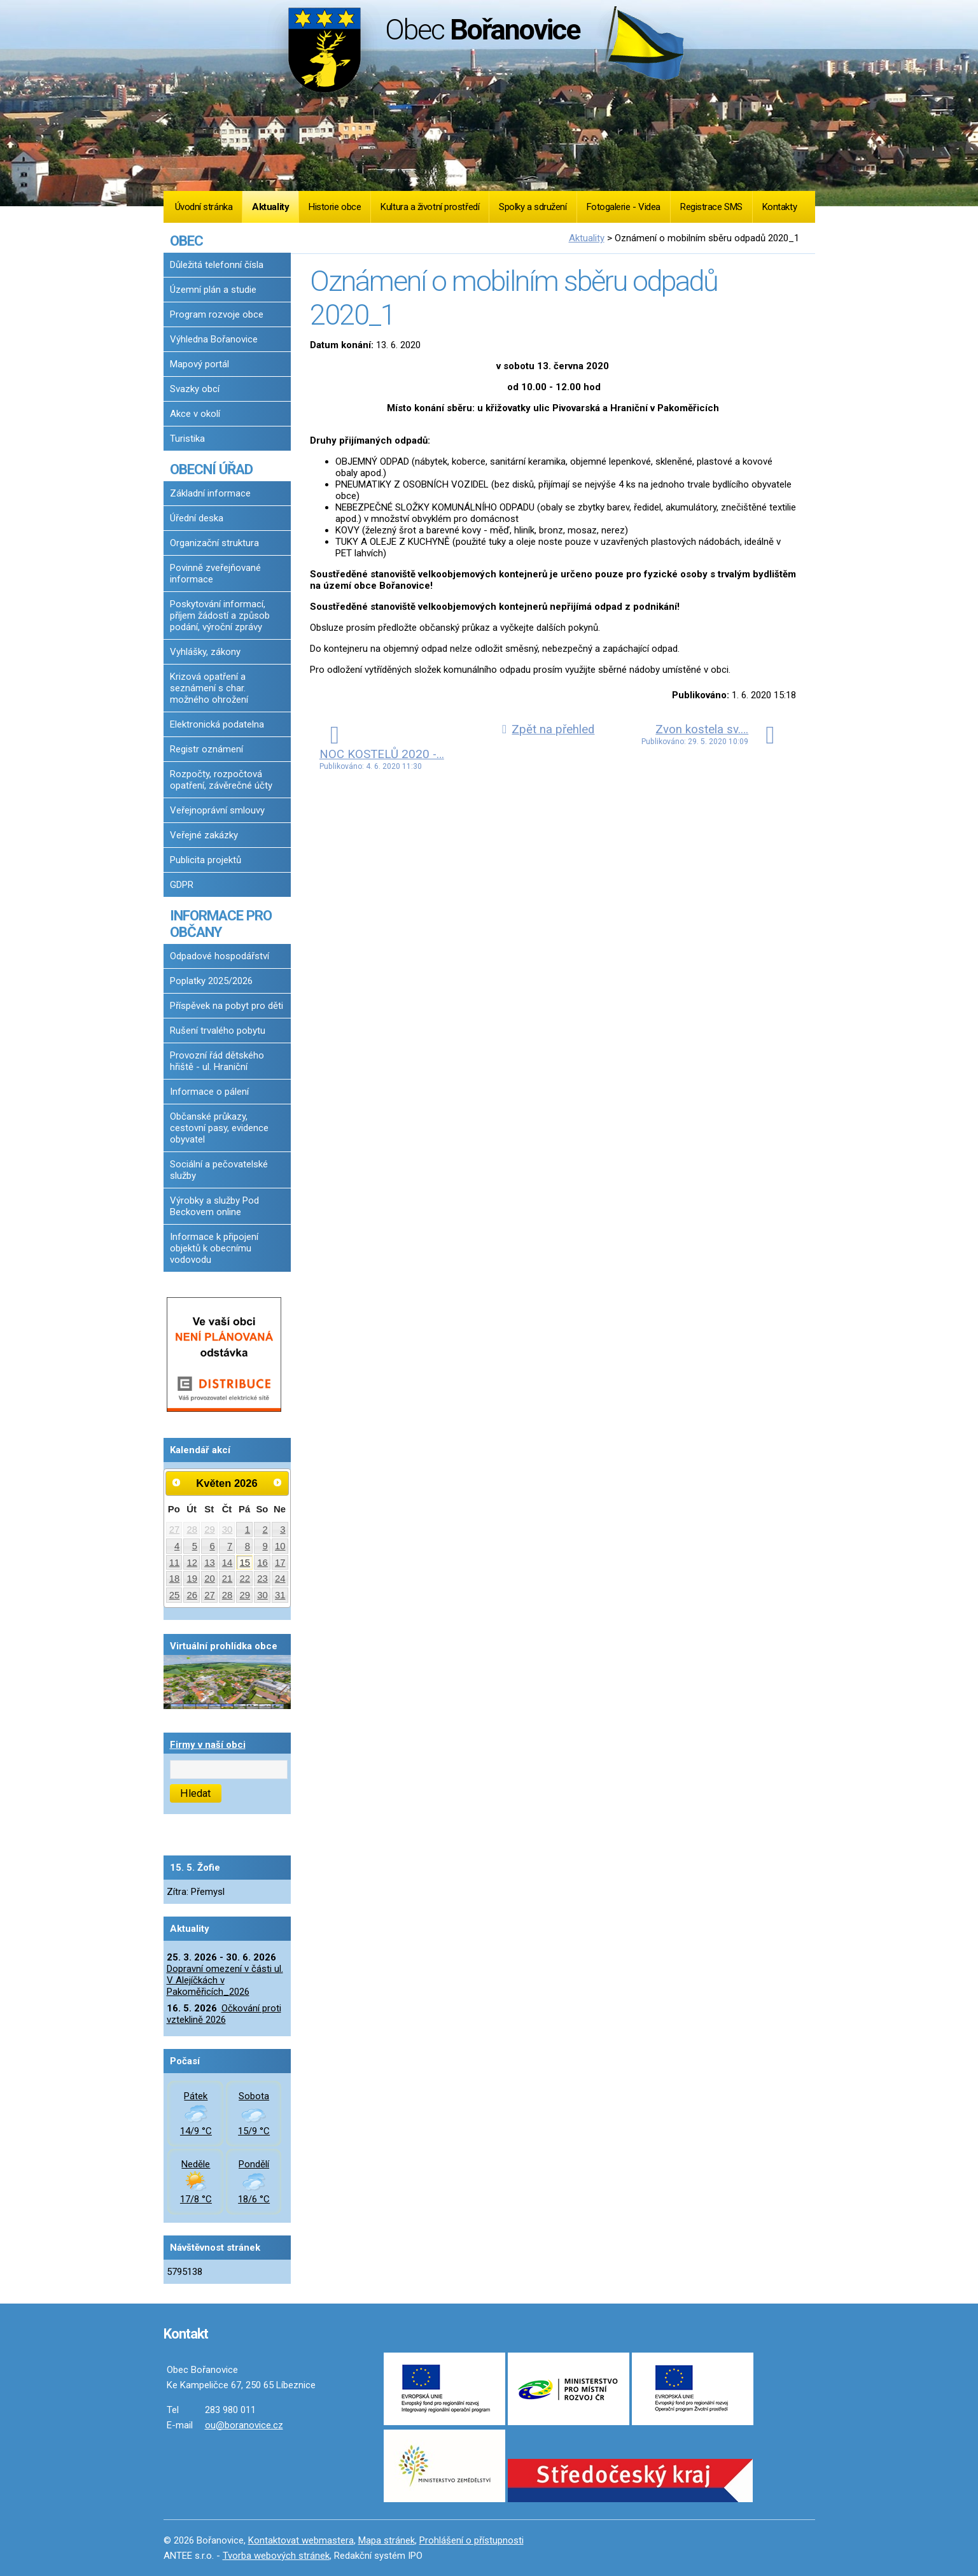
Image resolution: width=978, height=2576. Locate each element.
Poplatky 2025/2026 (211, 981)
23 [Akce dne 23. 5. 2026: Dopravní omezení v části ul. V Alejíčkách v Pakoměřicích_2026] (262, 1578)
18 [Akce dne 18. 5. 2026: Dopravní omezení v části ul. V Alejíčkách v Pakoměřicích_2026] (174, 1578)
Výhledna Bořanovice (214, 339)
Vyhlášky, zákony (205, 652)
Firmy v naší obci (208, 1744)
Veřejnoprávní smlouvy (217, 810)
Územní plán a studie (213, 289)
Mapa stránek (386, 2540)
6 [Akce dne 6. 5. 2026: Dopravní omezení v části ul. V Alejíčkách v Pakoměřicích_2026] (211, 1546)
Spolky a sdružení (532, 207)
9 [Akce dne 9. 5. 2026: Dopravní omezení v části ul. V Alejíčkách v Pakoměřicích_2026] (264, 1546)
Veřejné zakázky (204, 835)
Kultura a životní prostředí (430, 207)
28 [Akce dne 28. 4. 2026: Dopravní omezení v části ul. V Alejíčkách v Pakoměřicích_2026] (191, 1529)
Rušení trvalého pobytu (217, 1030)
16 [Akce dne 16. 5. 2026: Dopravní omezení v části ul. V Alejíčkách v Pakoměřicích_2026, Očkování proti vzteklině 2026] (262, 1563)
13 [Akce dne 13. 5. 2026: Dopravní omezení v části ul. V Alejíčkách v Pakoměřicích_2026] (209, 1563)
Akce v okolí (195, 413)
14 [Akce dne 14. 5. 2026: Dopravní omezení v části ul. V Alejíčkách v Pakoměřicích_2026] (227, 1563)
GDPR (181, 884)
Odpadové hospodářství (219, 956)
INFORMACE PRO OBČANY (221, 923)
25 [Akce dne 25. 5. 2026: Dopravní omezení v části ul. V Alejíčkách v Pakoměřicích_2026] (174, 1595)
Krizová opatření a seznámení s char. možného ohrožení (209, 688)
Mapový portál (199, 364)
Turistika (187, 438)
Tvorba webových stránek (276, 2555)
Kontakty (779, 207)
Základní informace (210, 493)
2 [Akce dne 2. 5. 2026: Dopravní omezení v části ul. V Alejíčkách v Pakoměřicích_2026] (264, 1529)
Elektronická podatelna (217, 724)
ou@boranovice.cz (244, 2425)
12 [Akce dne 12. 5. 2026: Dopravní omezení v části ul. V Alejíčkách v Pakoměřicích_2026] (191, 1563)
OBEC (186, 240)
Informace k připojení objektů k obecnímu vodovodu (214, 1248)
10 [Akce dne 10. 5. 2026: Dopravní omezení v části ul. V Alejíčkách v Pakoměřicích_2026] (280, 1546)
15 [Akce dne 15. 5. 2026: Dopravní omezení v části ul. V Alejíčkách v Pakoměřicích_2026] (245, 1563)
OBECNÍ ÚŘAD (211, 469)
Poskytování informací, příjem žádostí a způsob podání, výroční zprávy (220, 615)
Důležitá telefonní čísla (216, 265)
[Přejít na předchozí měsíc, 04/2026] (176, 1482)
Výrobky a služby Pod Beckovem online (214, 1206)
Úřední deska (196, 518)
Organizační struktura (214, 543)
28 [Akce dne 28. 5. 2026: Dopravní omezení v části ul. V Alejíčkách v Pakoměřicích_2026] (227, 1595)
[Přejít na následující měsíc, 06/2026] (277, 1482)
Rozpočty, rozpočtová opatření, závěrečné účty (221, 779)
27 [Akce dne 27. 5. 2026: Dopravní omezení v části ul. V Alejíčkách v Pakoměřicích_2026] (209, 1595)
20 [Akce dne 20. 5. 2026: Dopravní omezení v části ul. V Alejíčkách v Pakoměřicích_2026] (209, 1578)
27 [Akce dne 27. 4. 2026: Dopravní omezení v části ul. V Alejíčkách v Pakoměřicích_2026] (174, 1529)
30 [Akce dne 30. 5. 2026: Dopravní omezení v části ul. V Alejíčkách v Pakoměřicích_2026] (262, 1595)
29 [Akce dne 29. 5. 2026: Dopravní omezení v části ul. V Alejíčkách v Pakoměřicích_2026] (245, 1595)
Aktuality (270, 207)
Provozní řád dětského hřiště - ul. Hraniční (217, 1061)
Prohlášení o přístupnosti (471, 2540)
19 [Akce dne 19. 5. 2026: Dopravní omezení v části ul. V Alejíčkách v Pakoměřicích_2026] (191, 1578)
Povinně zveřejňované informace (215, 573)
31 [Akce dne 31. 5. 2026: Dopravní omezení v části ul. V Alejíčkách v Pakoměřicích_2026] (280, 1595)
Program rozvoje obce (216, 314)
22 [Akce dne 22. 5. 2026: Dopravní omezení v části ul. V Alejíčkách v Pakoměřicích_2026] (245, 1578)
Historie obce (335, 207)
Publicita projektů (205, 860)
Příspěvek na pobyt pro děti (226, 1005)
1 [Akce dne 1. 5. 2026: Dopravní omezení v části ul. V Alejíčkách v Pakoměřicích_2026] (247, 1529)
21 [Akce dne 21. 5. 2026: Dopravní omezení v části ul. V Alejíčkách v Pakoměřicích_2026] (227, 1578)
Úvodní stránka (204, 207)
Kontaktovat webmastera (301, 2540)
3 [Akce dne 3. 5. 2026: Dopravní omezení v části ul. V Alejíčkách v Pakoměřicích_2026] (282, 1529)
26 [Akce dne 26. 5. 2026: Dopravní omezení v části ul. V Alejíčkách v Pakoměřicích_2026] (191, 1595)
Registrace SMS (711, 207)
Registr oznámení (206, 749)
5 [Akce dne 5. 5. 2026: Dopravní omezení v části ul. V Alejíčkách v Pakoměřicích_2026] (194, 1546)
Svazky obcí (195, 389)
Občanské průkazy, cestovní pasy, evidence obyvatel (219, 1128)
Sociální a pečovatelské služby (219, 1169)
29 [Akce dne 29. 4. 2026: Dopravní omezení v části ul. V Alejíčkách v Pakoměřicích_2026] (209, 1529)
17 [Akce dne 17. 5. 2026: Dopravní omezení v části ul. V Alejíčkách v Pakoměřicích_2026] (280, 1563)
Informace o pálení (209, 1091)
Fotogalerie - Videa (623, 207)
